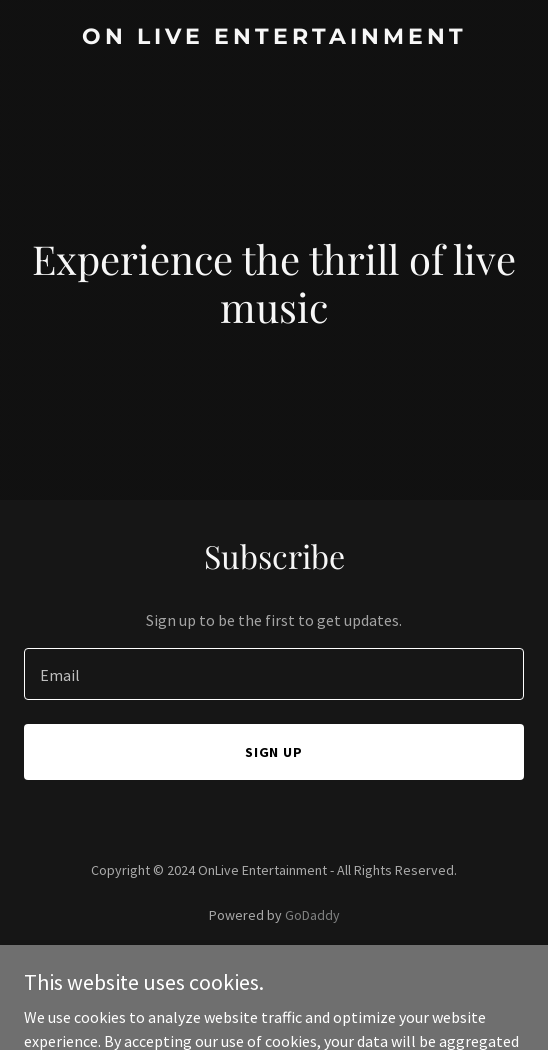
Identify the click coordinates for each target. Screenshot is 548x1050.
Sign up (274, 752)
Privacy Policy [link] (274, 971)
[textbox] (274, 674)
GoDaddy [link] (312, 915)
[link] (274, 38)
